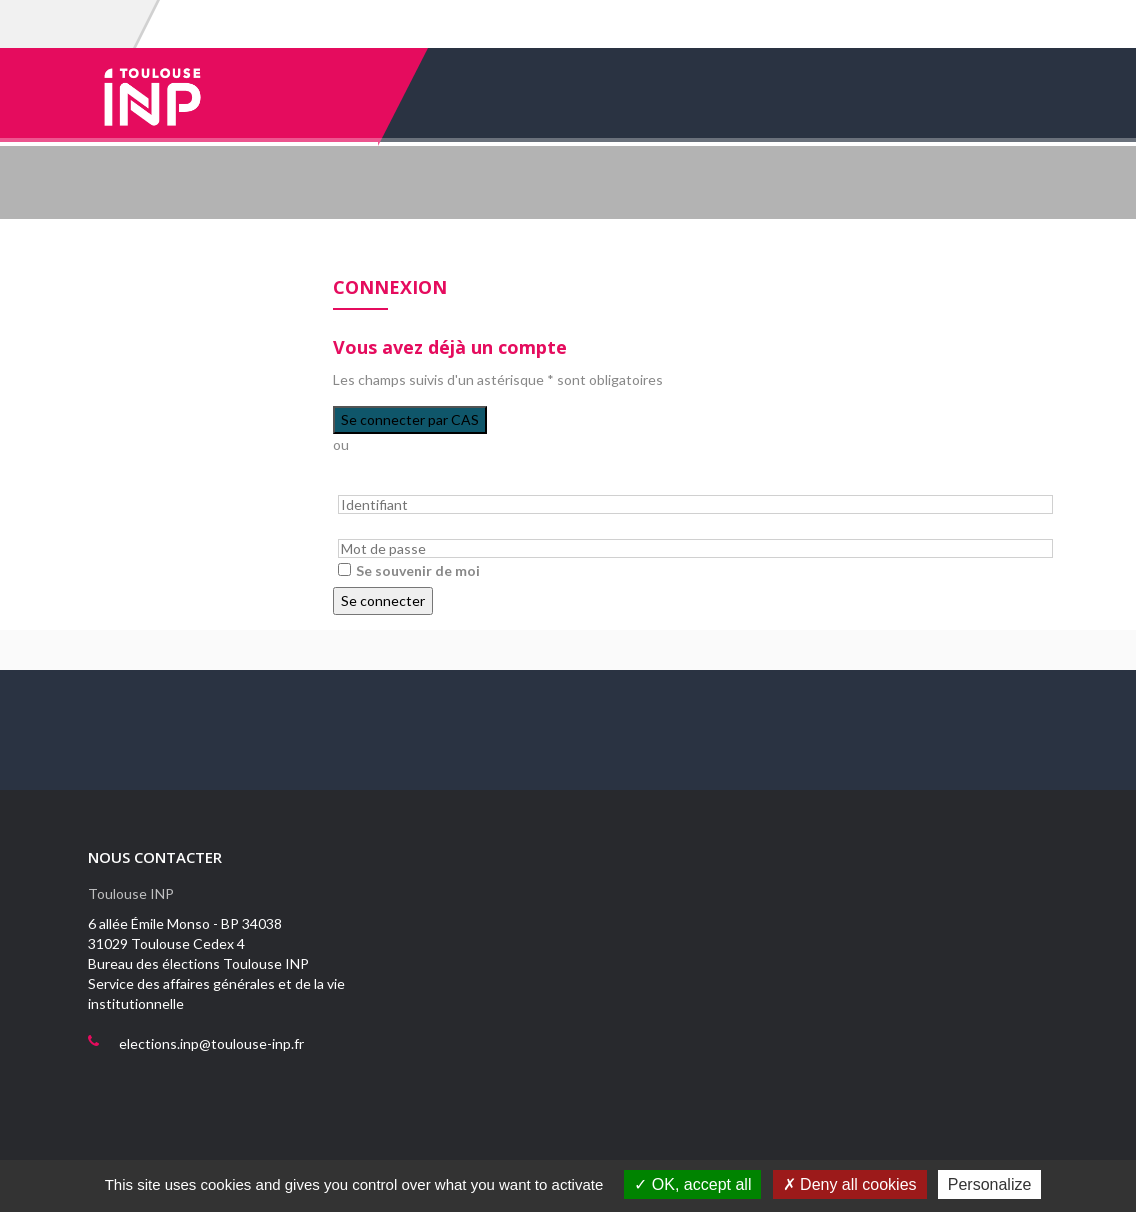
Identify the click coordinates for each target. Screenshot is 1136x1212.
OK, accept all (692, 1184)
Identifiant (364, 483)
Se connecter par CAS (410, 419)
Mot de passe (373, 528)
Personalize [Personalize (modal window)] (990, 1184)
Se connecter (383, 600)
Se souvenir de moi (418, 570)
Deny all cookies (850, 1184)
